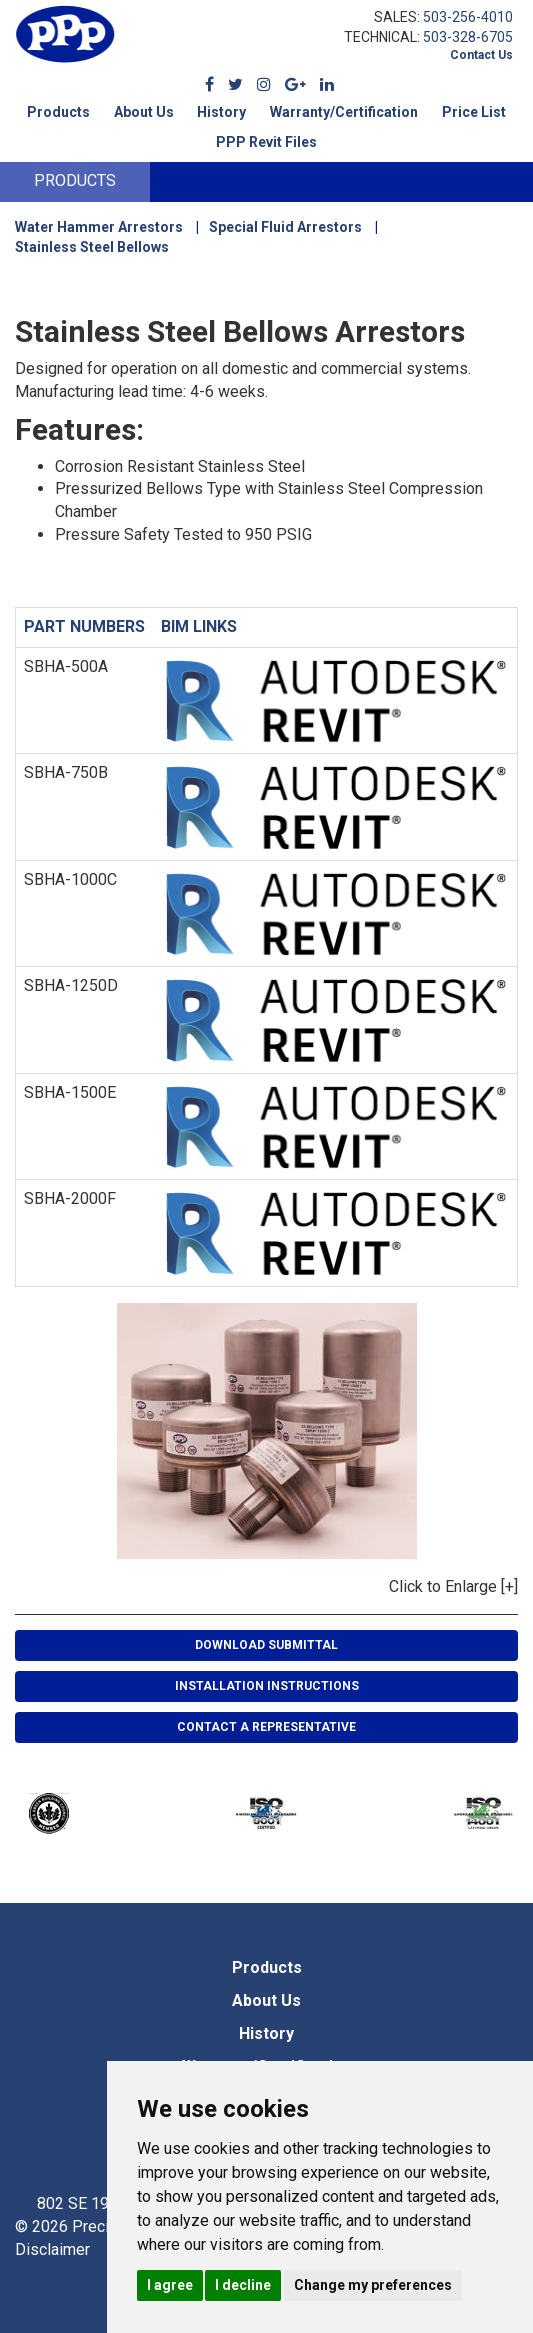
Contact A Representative (266, 1727)
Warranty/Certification (344, 112)
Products (58, 112)
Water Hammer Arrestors (99, 227)
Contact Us (481, 55)
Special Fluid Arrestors (285, 227)
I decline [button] (243, 2285)
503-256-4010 (468, 17)
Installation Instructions (267, 1686)
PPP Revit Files (266, 142)
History (221, 112)
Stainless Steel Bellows (92, 247)
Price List (474, 112)
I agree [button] (170, 2285)
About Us (144, 112)
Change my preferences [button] (373, 2285)
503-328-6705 (468, 37)
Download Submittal (266, 1645)
